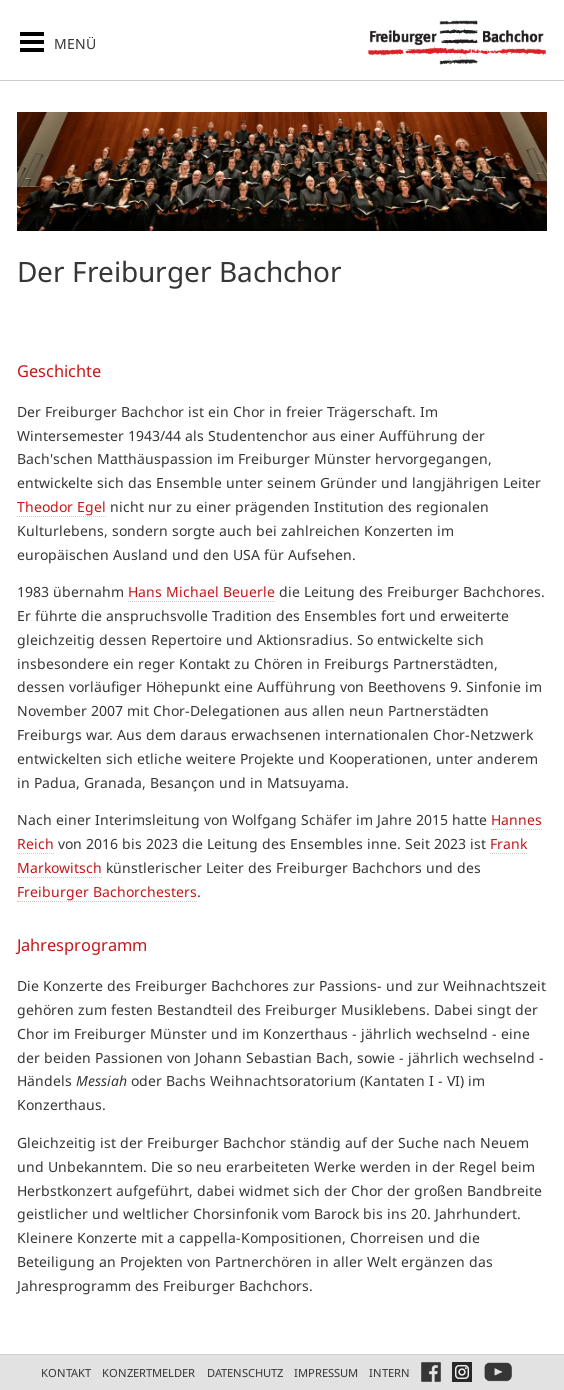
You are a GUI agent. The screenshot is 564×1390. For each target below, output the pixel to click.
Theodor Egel (61, 506)
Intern (389, 1372)
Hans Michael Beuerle (201, 591)
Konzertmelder (148, 1372)
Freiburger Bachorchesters (107, 891)
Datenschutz (245, 1372)
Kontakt (66, 1372)
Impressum (326, 1372)
